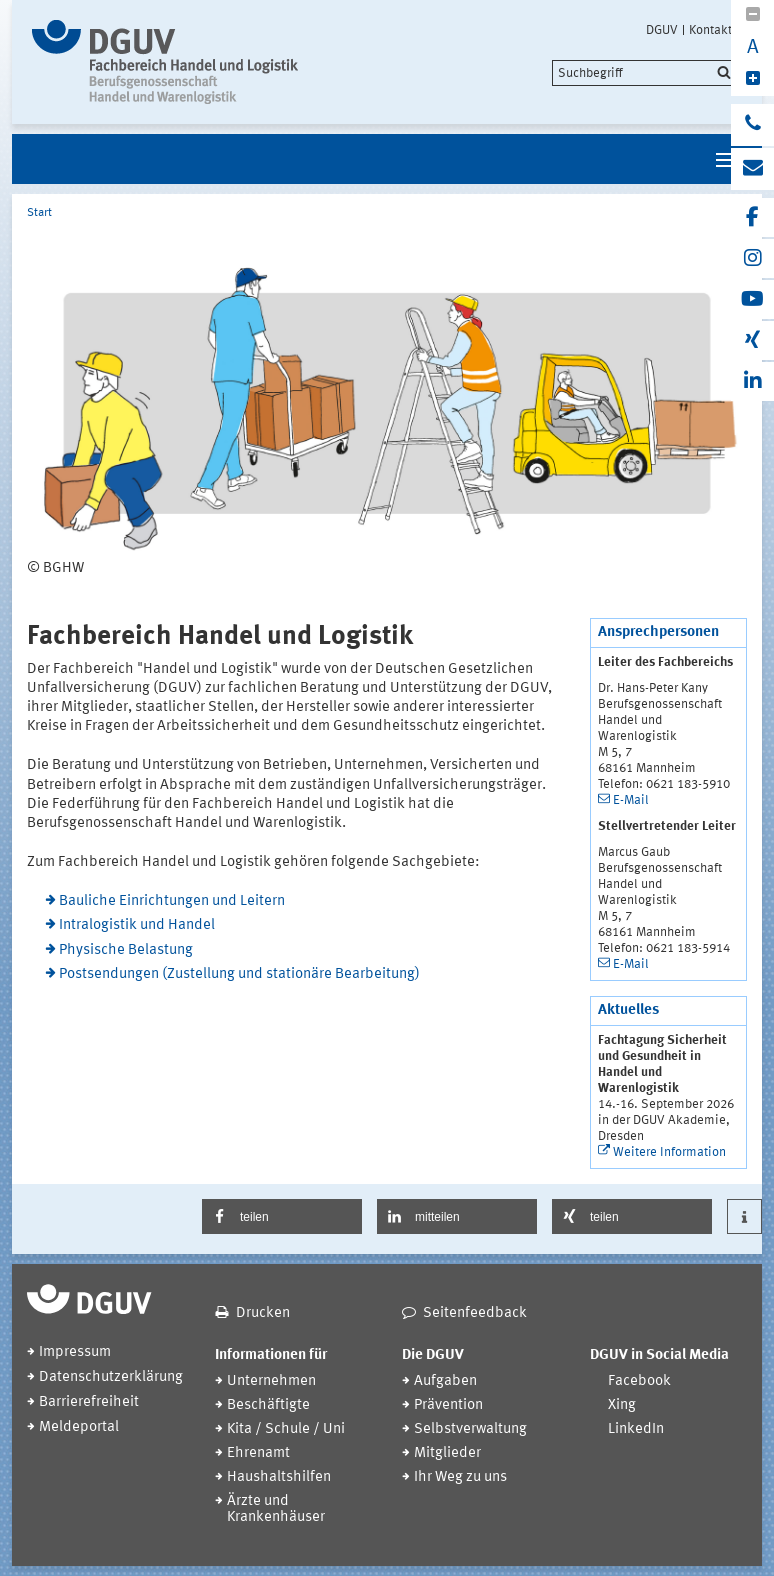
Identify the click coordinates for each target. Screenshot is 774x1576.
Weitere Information (669, 1152)
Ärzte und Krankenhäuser (276, 1509)
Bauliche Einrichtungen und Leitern (172, 901)
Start (39, 213)
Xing (622, 1405)
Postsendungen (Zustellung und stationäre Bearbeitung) (239, 974)
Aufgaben (445, 1381)
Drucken (263, 1313)
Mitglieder (447, 1453)
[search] (644, 73)
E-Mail (631, 800)
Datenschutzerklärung (111, 1377)
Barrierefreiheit (89, 1402)
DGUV (662, 30)
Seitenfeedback (475, 1313)
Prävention (448, 1405)
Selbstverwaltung (470, 1429)
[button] (282, 1216)
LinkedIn (636, 1429)
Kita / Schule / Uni (286, 1429)
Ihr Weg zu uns (460, 1477)
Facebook (639, 1381)
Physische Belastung (126, 950)
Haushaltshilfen (279, 1477)
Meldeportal (79, 1427)
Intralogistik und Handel (137, 925)
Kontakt (710, 30)
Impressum (75, 1352)
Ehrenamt (258, 1453)
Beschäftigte (268, 1405)
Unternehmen (271, 1381)
